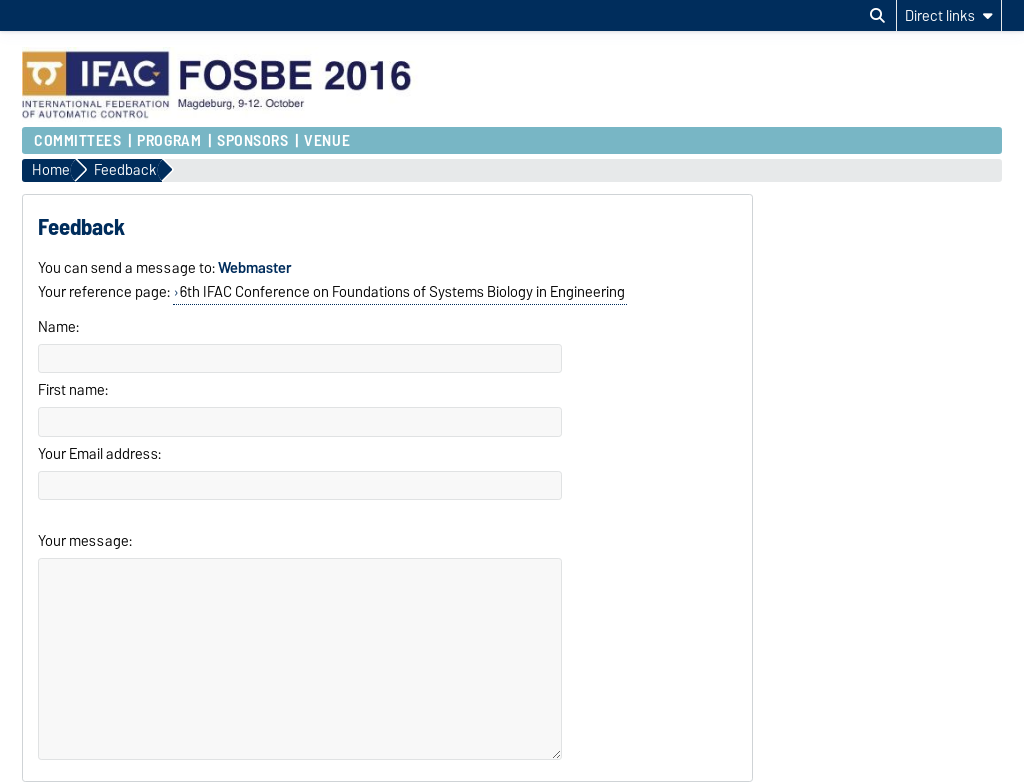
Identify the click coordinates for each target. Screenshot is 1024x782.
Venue (327, 141)
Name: (58, 327)
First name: (73, 390)
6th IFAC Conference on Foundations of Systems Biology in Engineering (402, 292)
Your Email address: (99, 454)
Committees (78, 141)
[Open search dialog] (877, 16)
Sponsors (252, 141)
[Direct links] (949, 15)
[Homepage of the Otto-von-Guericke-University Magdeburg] (221, 117)
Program (169, 141)
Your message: (85, 541)
